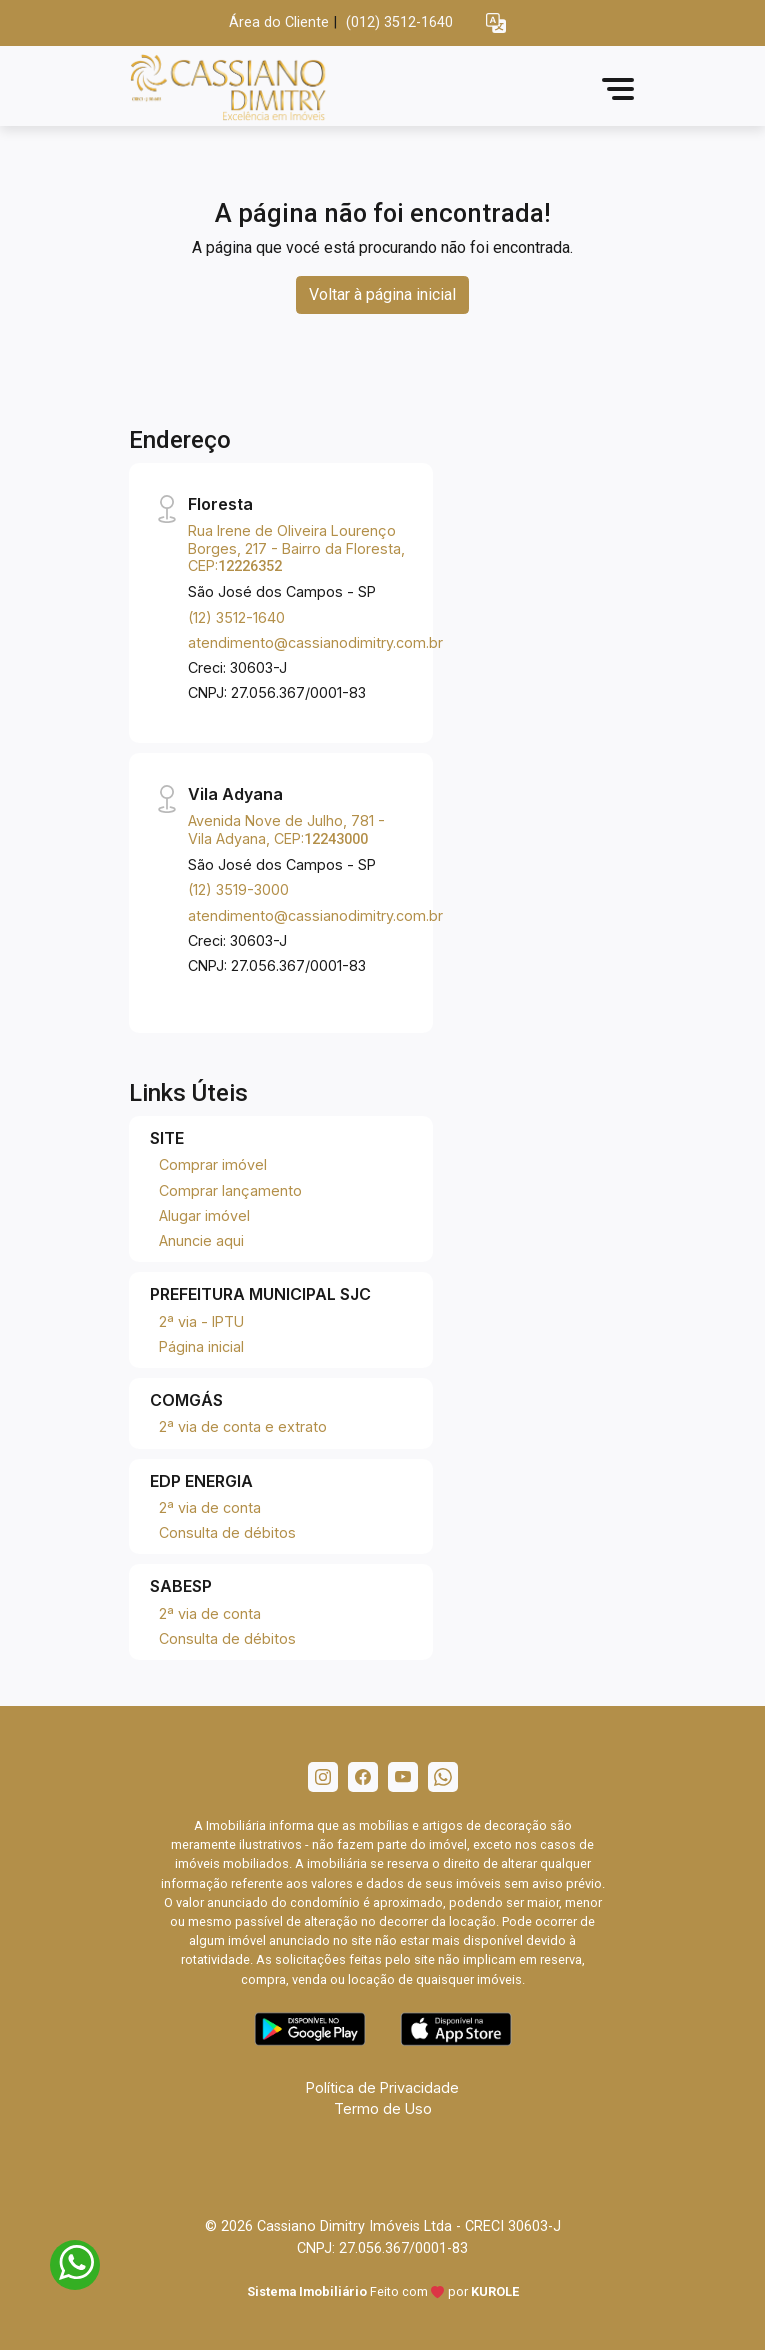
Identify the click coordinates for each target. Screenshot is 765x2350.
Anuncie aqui (201, 1240)
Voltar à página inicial (382, 294)
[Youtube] (403, 1777)
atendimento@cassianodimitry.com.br (315, 642)
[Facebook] (363, 1777)
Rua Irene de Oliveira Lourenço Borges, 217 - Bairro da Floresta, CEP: (296, 548)
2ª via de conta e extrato (243, 1426)
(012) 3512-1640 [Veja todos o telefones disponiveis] (399, 22)
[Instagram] (323, 1777)
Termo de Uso (383, 2108)
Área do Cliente (279, 22)
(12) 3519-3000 (238, 889)
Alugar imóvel (204, 1215)
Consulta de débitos (227, 1532)
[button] (496, 23)
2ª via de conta (210, 1507)
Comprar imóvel (213, 1164)
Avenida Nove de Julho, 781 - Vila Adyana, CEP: (286, 829)
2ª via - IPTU (201, 1321)
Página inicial (201, 1346)
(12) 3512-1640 (236, 617)
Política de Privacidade (382, 2087)
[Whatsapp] (443, 1777)
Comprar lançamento (230, 1190)
